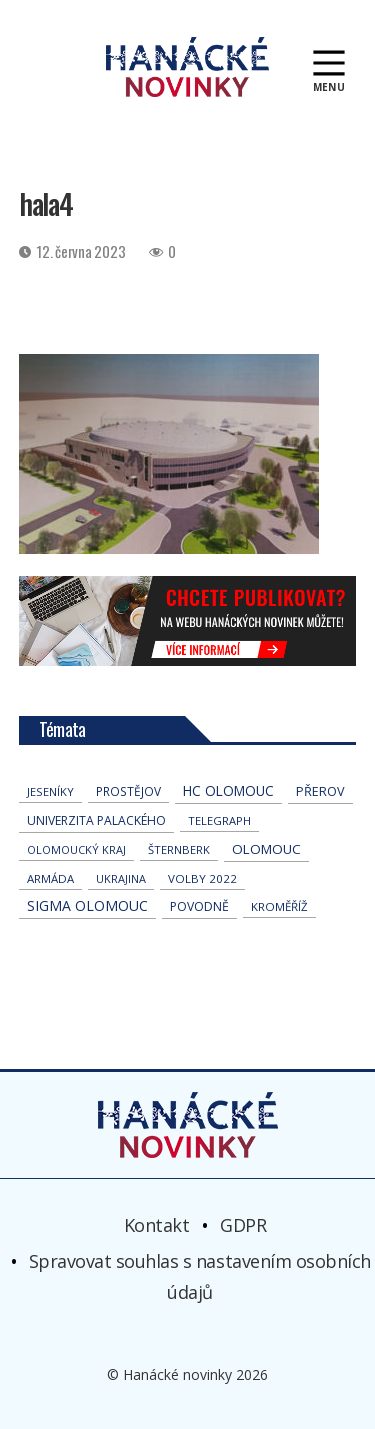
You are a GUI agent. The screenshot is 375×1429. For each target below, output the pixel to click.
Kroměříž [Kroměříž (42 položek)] (279, 906)
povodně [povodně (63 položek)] (199, 906)
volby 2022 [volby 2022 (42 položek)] (202, 878)
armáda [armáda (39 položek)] (50, 878)
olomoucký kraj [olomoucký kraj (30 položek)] (76, 849)
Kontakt (157, 1225)
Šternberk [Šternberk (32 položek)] (179, 849)
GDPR (243, 1225)
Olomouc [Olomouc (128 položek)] (266, 849)
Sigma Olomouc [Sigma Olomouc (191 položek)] (87, 905)
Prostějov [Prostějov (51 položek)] (128, 791)
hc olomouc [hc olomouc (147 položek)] (228, 790)
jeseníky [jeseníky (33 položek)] (50, 791)
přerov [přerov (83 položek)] (320, 791)
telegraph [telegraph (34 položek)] (219, 820)
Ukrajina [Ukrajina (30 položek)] (121, 878)
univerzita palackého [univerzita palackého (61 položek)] (96, 820)
